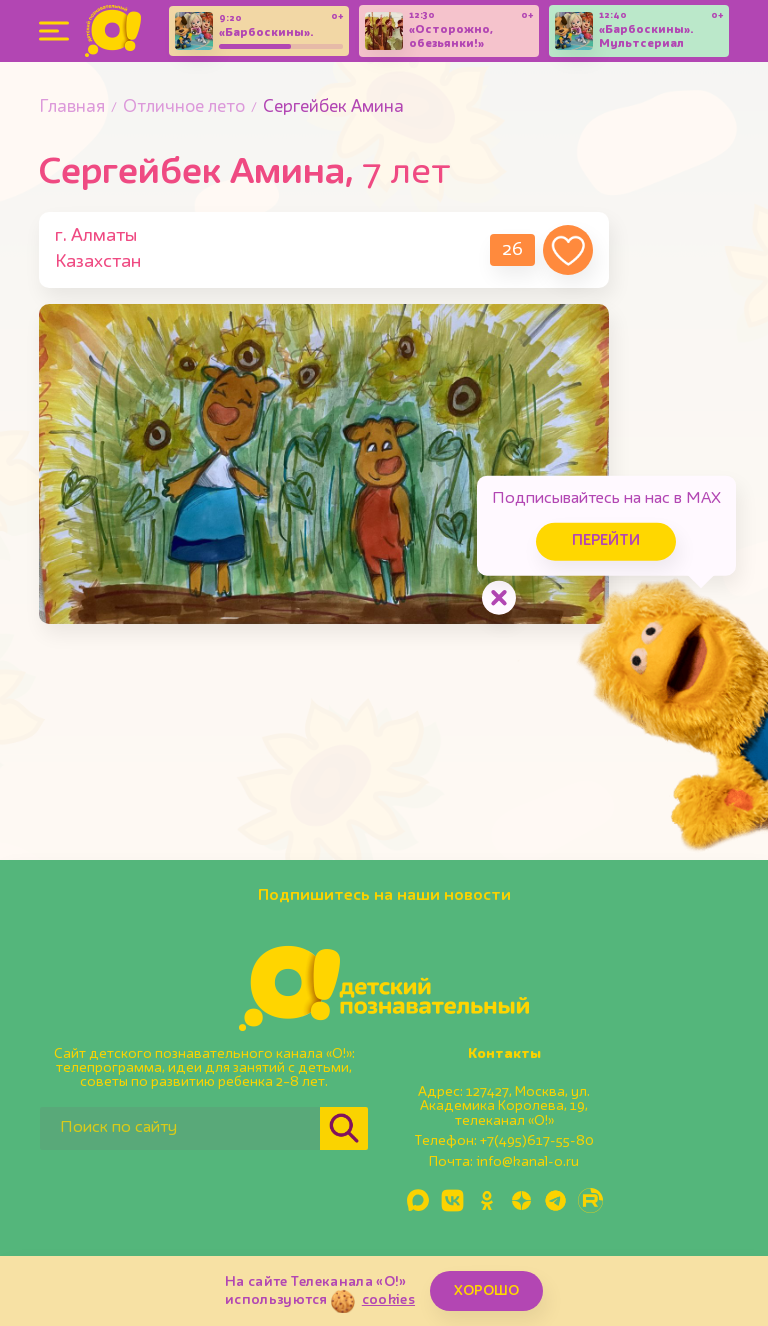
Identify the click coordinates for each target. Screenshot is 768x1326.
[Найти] (344, 1128)
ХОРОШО (486, 1291)
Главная (72, 107)
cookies (388, 1300)
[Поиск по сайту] (180, 1128)
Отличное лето (184, 107)
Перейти (598, 538)
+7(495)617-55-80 (537, 1141)
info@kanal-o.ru (527, 1162)
